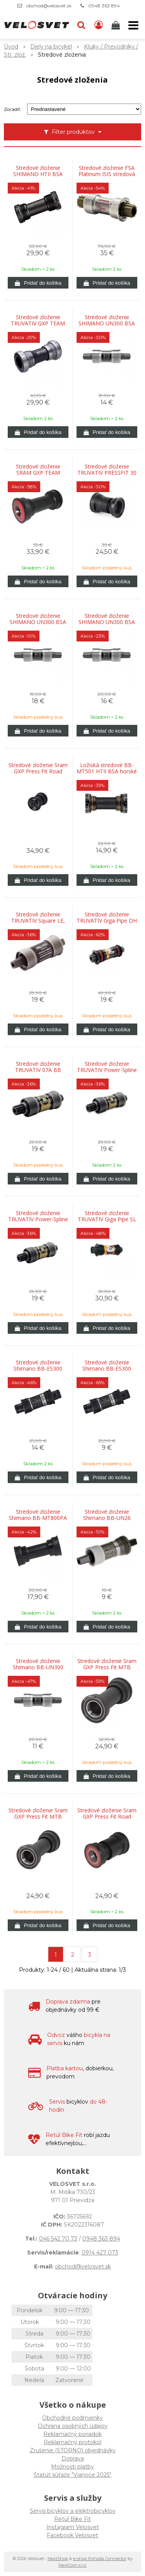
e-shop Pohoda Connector (99, 2558)
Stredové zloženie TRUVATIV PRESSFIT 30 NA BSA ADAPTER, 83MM (106, 472)
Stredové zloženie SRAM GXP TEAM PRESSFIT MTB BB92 (38, 472)
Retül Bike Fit (72, 2518)
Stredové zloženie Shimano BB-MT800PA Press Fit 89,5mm (38, 1518)
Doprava (72, 2458)
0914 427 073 (100, 2252)
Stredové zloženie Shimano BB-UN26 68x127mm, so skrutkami (107, 1518)
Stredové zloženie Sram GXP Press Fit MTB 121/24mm (38, 1816)
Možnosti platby (72, 2466)
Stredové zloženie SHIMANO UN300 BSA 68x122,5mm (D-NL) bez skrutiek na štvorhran (106, 323)
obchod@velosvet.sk (49, 6)
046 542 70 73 (58, 2238)
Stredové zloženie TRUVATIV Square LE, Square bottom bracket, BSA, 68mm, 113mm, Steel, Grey (38, 920)
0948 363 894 (104, 6)
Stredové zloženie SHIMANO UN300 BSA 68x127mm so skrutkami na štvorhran (107, 622)
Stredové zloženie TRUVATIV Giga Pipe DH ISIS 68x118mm (107, 920)
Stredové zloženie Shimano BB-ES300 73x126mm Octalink (107, 1368)
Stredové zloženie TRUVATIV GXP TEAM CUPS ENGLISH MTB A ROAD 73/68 (38, 323)
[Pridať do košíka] (38, 283)
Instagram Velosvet (72, 2527)
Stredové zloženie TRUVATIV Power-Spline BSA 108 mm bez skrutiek (107, 1070)
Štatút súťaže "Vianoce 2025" (72, 2474)
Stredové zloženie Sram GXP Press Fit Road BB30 (38, 771)
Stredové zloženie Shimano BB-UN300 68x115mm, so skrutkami (38, 1667)
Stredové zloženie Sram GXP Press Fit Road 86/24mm (106, 1816)
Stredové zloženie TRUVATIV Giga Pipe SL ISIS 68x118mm (107, 1219)
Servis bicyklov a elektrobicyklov (73, 2510)
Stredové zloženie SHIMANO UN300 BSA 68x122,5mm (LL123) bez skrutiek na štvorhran (38, 622)
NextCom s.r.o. (72, 2565)
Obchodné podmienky (72, 2417)
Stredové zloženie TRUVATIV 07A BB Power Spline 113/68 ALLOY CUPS (38, 1070)
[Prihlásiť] (98, 25)
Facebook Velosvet (72, 2535)
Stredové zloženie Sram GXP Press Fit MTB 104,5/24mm (106, 1667)
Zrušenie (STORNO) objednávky (73, 2450)
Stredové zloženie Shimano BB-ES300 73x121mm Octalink (38, 1368)
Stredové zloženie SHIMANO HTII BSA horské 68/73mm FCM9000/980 (38, 174)
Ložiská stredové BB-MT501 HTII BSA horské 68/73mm (107, 771)
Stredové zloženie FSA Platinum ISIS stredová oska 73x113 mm (106, 174)
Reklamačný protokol (72, 2442)
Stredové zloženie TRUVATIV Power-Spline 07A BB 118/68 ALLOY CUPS (38, 1219)
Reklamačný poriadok (72, 2434)
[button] (81, 25)
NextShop (58, 2558)
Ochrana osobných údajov (72, 2425)
